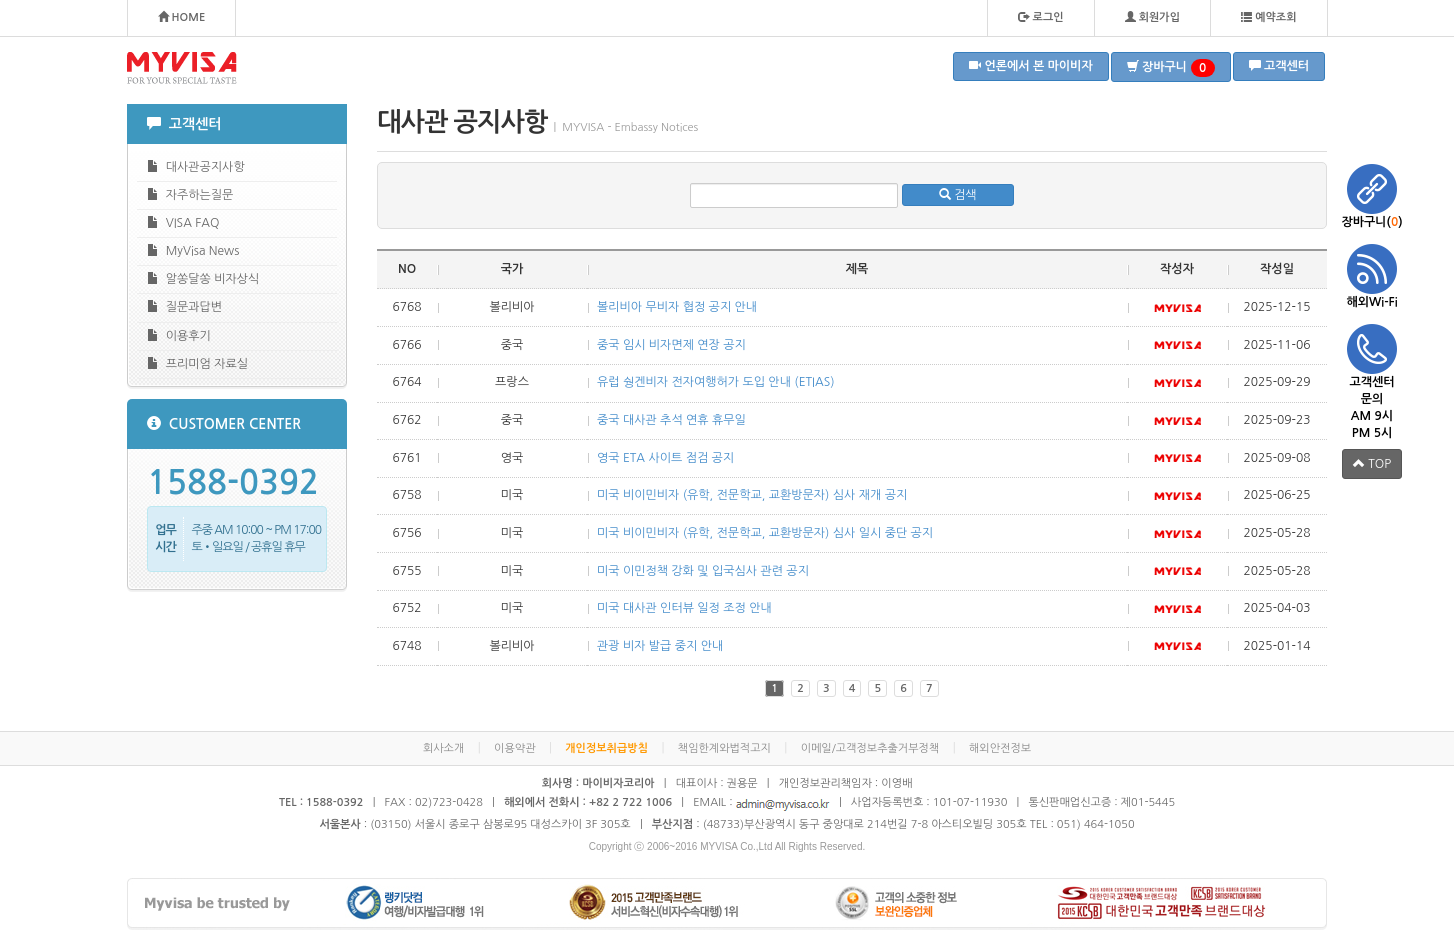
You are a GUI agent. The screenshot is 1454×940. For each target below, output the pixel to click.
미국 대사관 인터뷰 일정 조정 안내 (684, 608)
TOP (1372, 463)
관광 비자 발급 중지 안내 (660, 646)
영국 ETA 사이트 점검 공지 (665, 458)
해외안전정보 (1000, 748)
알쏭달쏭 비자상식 (203, 278)
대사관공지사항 (196, 166)
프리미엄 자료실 (197, 363)
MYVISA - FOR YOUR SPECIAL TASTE (182, 68)
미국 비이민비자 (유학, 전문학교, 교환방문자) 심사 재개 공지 (752, 495)
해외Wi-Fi (1372, 276)
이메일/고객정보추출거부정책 (870, 748)
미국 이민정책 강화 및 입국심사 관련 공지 (703, 571)
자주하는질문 (190, 194)
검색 (958, 194)
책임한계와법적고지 (724, 748)
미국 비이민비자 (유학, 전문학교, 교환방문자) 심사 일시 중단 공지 (765, 533)
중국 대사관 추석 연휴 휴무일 (671, 420)
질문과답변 (184, 306)
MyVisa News (193, 250)
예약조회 (1268, 17)
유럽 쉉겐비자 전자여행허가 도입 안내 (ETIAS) (716, 382)
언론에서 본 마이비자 (1031, 65)
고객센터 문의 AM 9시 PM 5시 (1372, 381)
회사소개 (443, 748)
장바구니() (1372, 196)
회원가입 (1152, 17)
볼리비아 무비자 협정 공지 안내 (677, 307)
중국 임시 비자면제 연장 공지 (671, 345)
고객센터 (1279, 65)
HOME (182, 17)
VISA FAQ (183, 222)
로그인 (1040, 17)
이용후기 (179, 335)
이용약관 (514, 748)
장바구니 (1171, 68)
